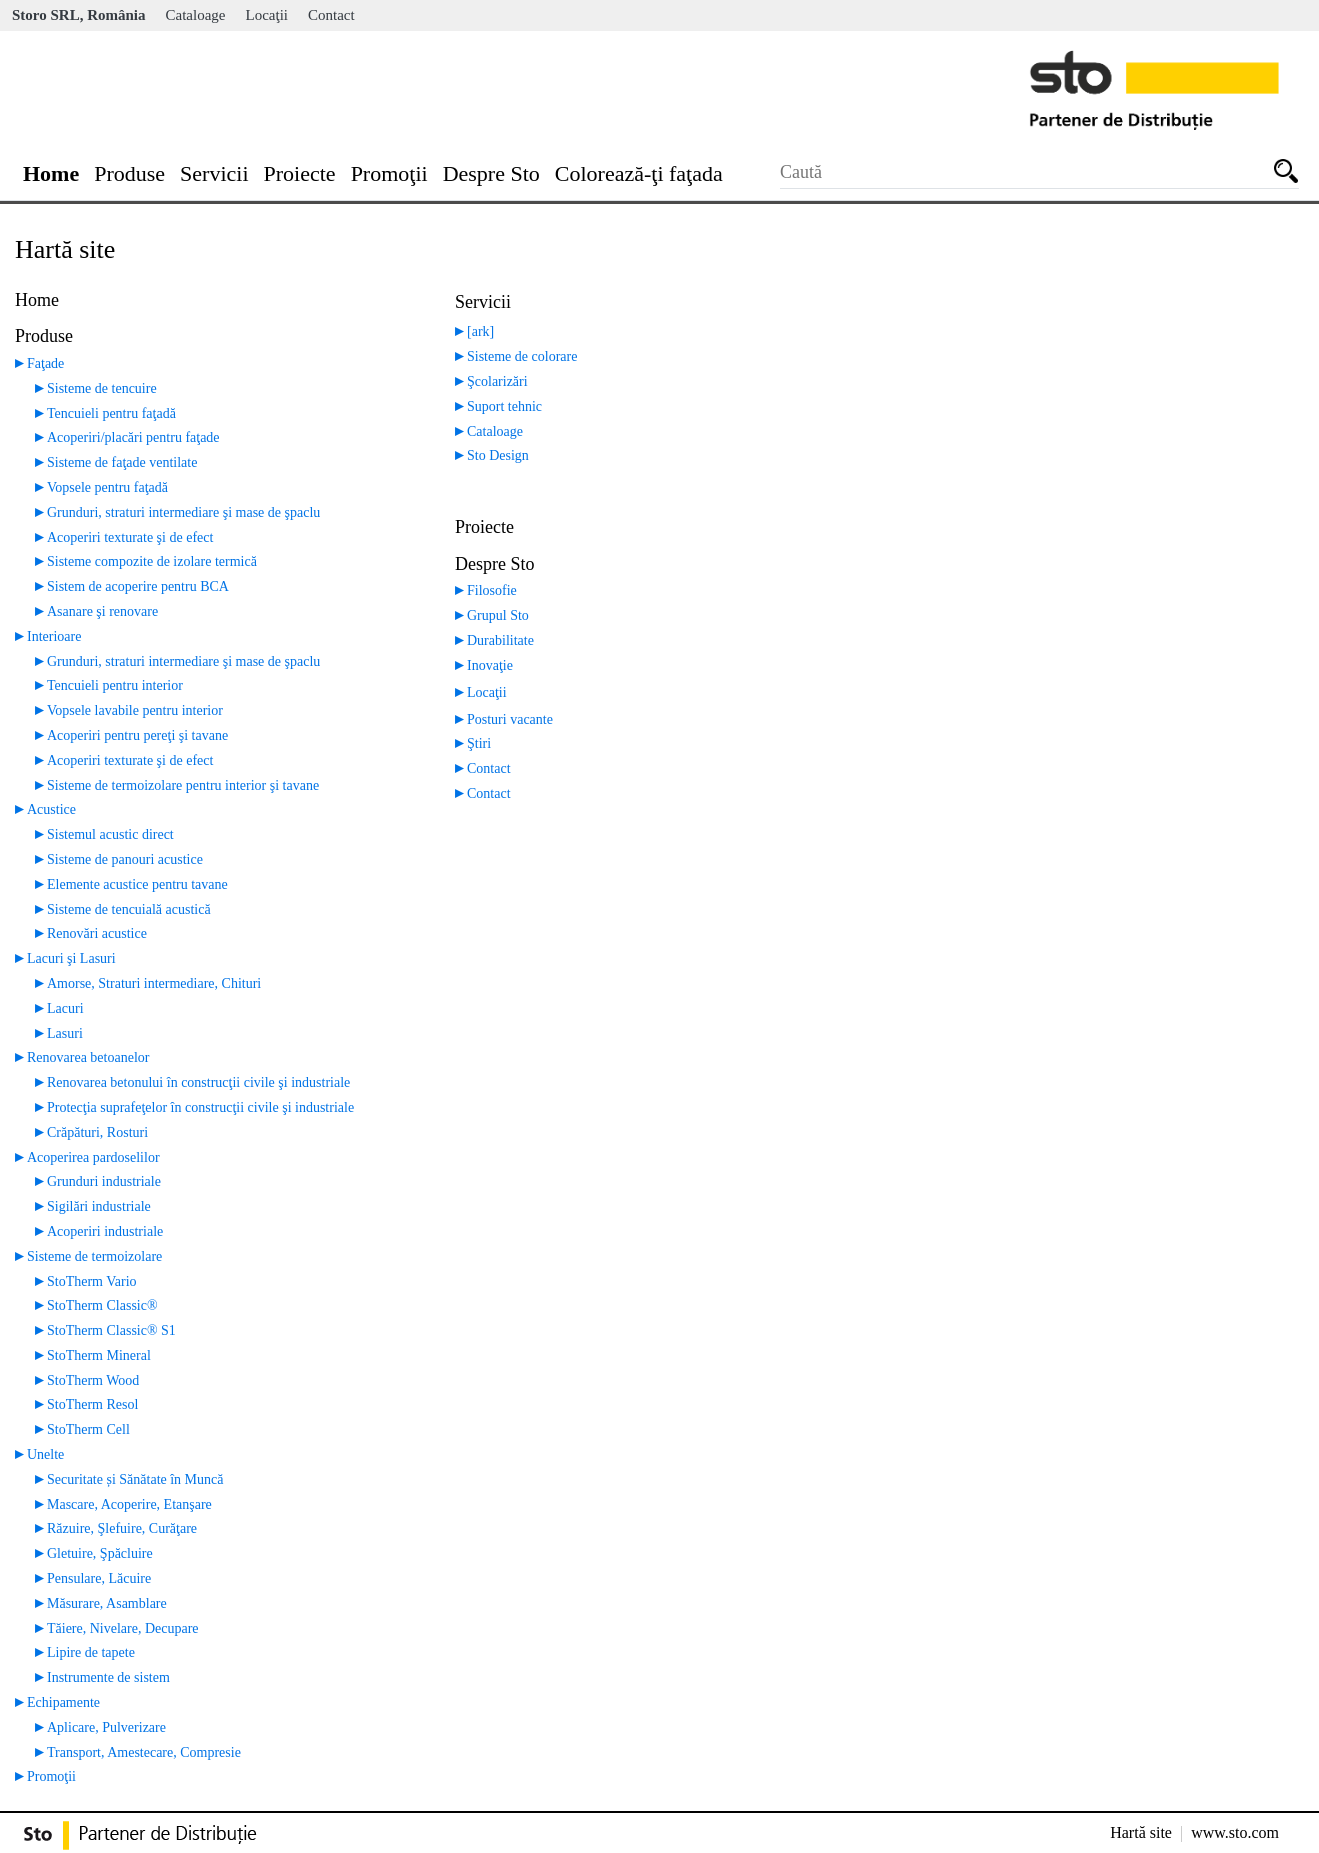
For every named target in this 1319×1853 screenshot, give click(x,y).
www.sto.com (1235, 1832)
